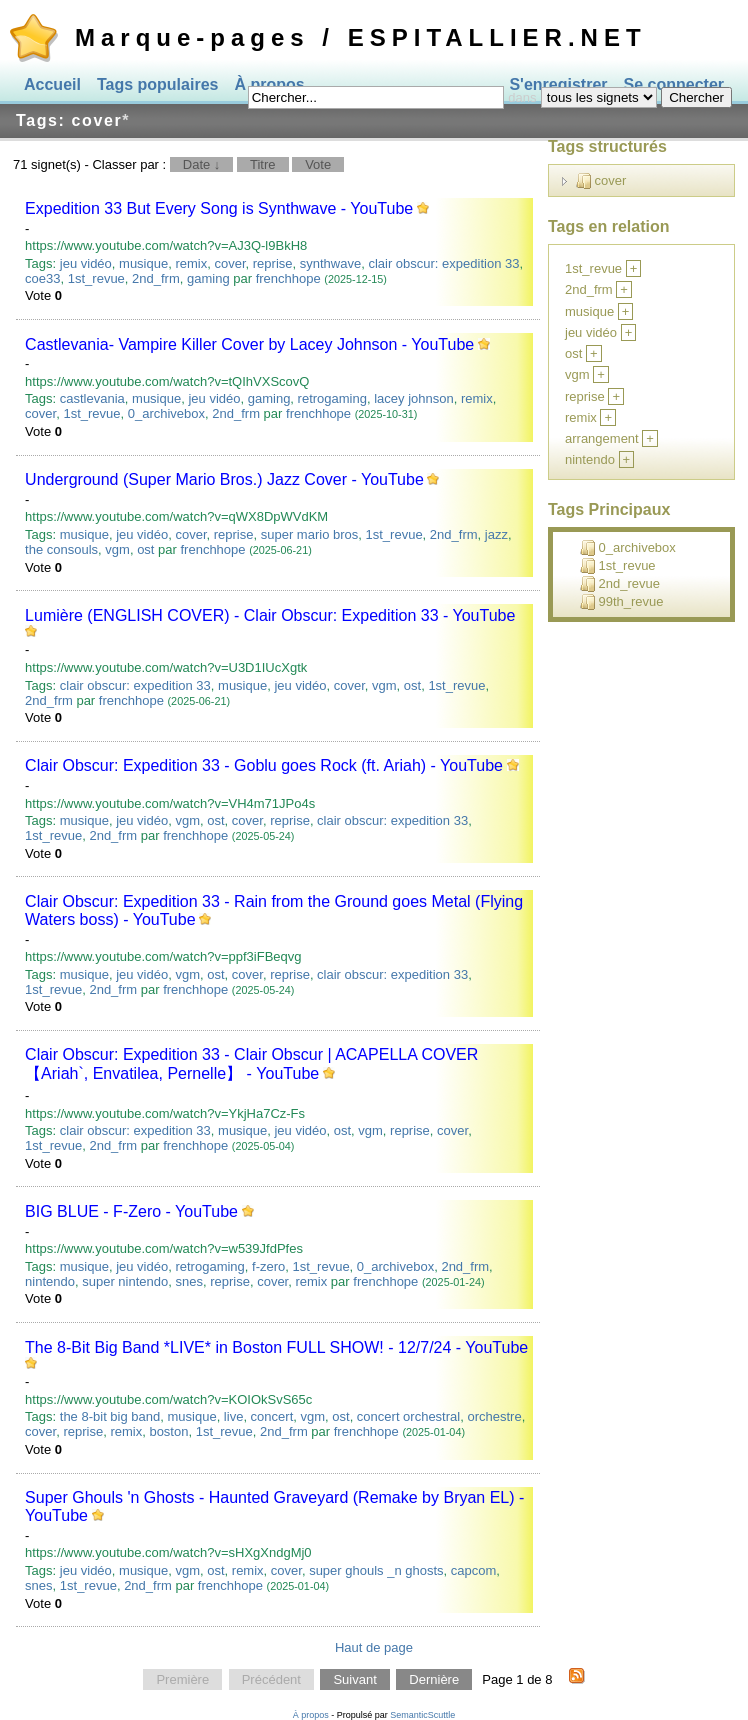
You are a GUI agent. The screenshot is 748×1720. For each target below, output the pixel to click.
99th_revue (622, 602)
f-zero (268, 1266)
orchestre (494, 1416)
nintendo (50, 1281)
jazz (496, 534)
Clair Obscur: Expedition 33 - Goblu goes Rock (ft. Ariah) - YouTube (264, 765)
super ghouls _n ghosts (376, 1570)
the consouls (61, 549)
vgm (117, 549)
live (234, 1416)
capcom (474, 1570)
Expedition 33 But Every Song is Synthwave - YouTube (219, 208)
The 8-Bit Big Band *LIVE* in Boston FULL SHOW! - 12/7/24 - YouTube (276, 1347)
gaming (208, 278)
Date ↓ (202, 164)
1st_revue (96, 278)
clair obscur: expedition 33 (443, 263)
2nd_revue (620, 584)
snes (188, 1281)
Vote (318, 164)
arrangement (602, 438)
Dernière (434, 1679)
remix (191, 263)
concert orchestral (408, 1416)
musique (143, 263)
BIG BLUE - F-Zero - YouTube (131, 1211)
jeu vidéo (86, 263)
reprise (273, 263)
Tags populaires (158, 84)
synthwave (330, 263)
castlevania (92, 398)
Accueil (52, 84)
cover (229, 263)
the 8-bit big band (110, 1416)
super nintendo (125, 1281)
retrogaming (332, 398)
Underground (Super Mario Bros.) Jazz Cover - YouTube (224, 479)
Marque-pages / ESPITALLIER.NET (361, 37)
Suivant (354, 1679)
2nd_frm (156, 278)
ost (145, 549)
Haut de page (374, 1647)
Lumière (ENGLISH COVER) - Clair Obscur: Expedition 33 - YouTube (270, 615)
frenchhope (288, 278)
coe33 (42, 278)
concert (272, 1416)
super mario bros (310, 534)
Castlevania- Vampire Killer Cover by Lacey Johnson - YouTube (249, 344)
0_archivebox (166, 413)
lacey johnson (414, 398)
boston (168, 1431)
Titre (263, 164)
